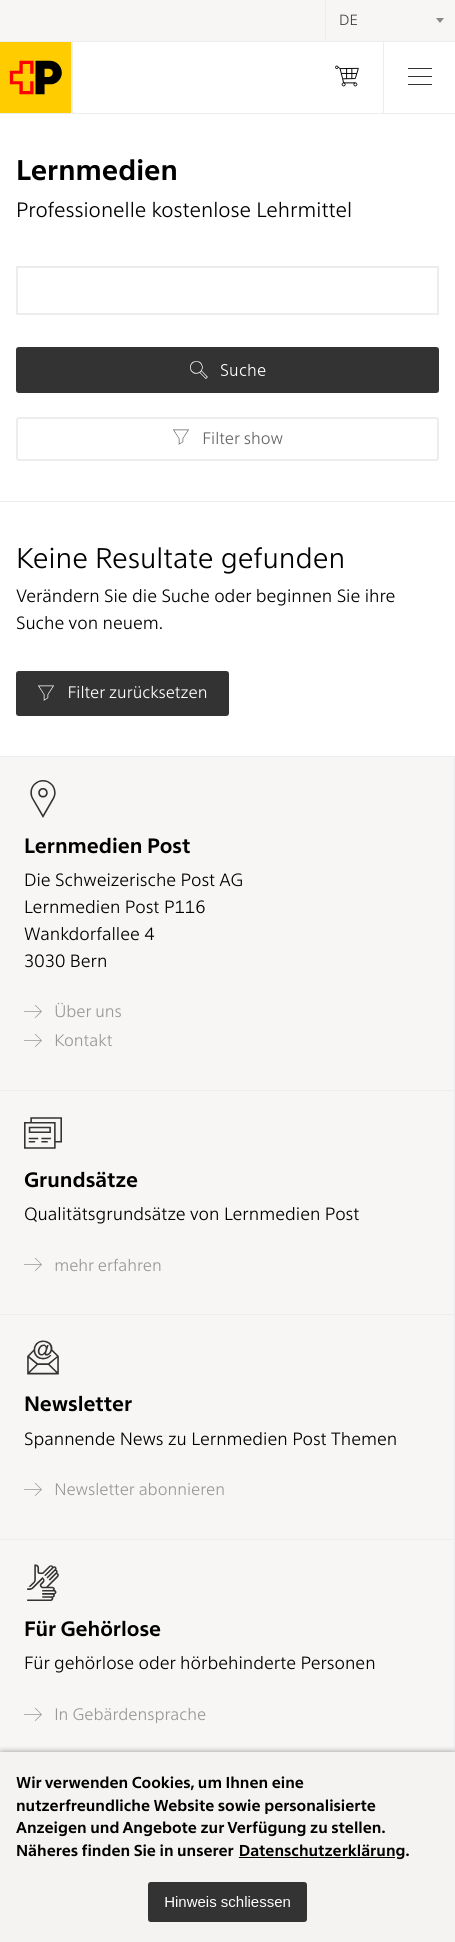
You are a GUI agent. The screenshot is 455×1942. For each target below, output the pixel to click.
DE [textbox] (348, 20)
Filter (227, 438)
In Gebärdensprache (115, 1714)
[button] (227, 1902)
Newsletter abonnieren (124, 1489)
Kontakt (68, 1040)
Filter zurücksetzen (122, 693)
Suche (228, 370)
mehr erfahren (93, 1264)
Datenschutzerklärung (322, 1850)
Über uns (73, 1011)
